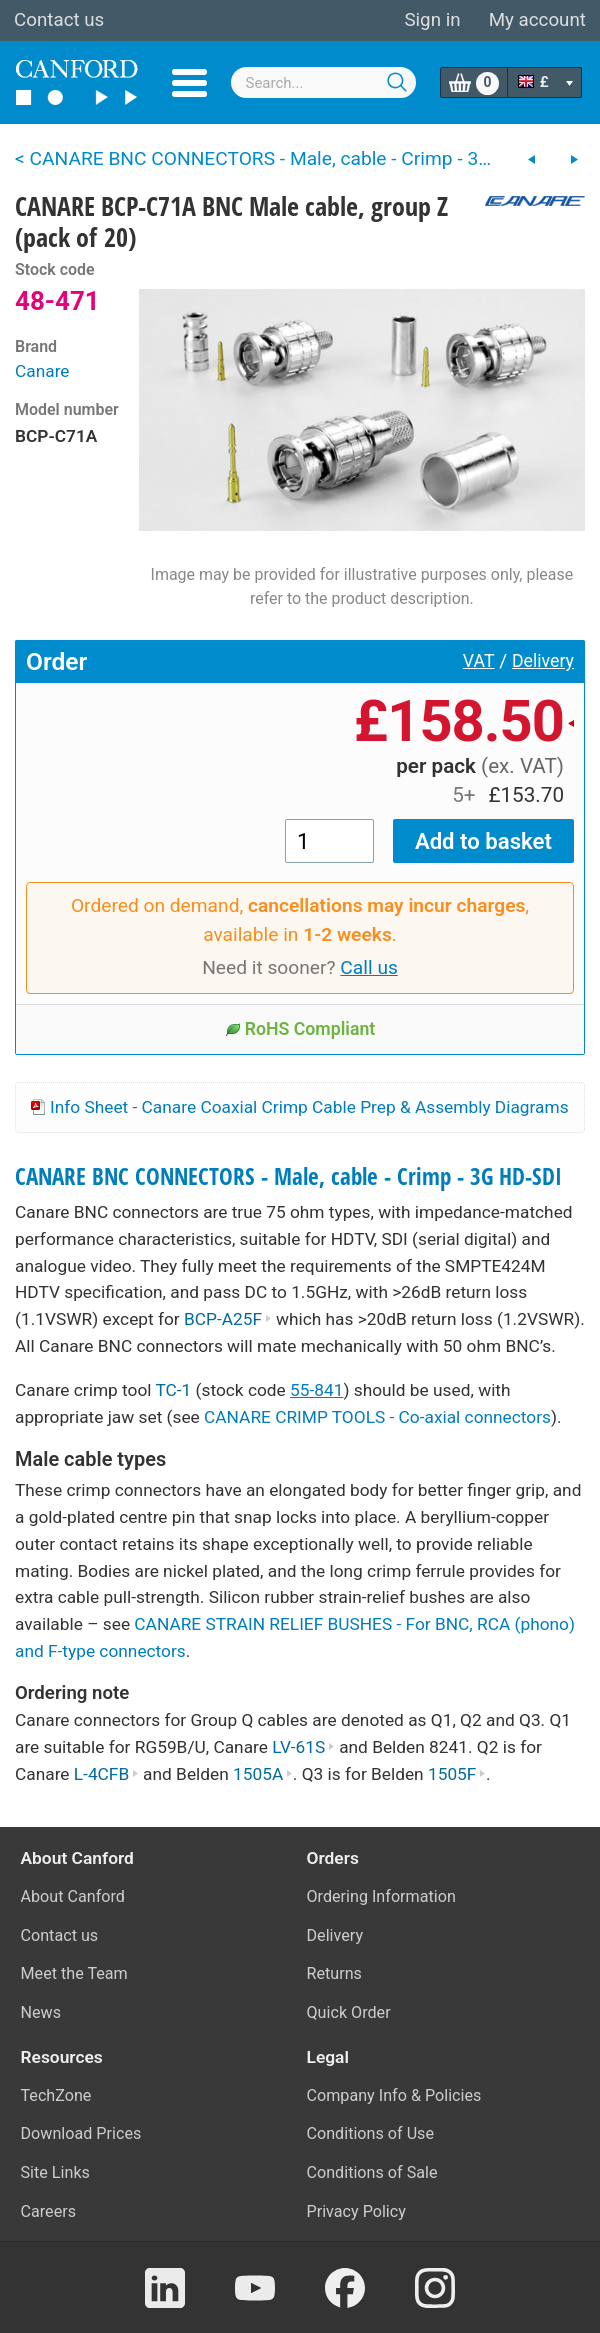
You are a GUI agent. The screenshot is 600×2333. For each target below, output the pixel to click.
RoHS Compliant (300, 1029)
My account (537, 20)
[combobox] (324, 82)
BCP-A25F (228, 1319)
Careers (49, 2211)
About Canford (73, 1896)
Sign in (432, 20)
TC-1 (173, 1390)
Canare (42, 371)
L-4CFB (106, 1774)
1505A (263, 1774)
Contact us (59, 20)
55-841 (316, 1390)
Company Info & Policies (394, 2095)
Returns (334, 1973)
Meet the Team (74, 1973)
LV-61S (303, 1747)
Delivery (543, 661)
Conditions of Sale (372, 2172)
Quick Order (349, 2012)
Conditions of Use (371, 2133)
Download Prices (81, 2133)
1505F (457, 1774)
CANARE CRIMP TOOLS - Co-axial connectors (377, 1417)
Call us (369, 967)
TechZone (56, 2095)
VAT (479, 661)
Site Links (55, 2172)
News (41, 2012)
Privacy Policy (356, 2211)
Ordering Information (381, 1896)
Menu (189, 83)
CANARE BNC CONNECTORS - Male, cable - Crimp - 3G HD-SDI (288, 1176)
